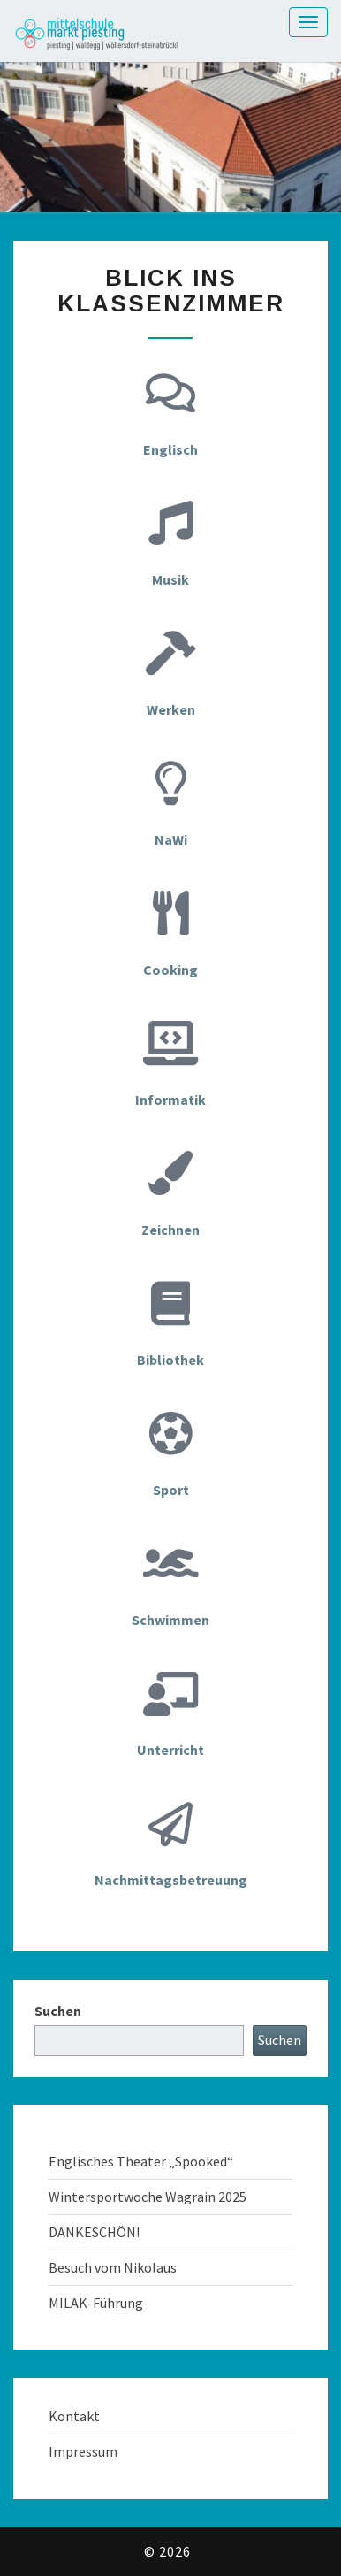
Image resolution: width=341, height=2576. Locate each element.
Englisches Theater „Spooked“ (141, 2161)
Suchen (57, 2011)
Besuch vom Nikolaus (113, 2267)
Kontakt (74, 2416)
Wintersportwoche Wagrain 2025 (147, 2196)
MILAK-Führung (96, 2303)
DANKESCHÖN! (94, 2232)
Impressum (83, 2451)
